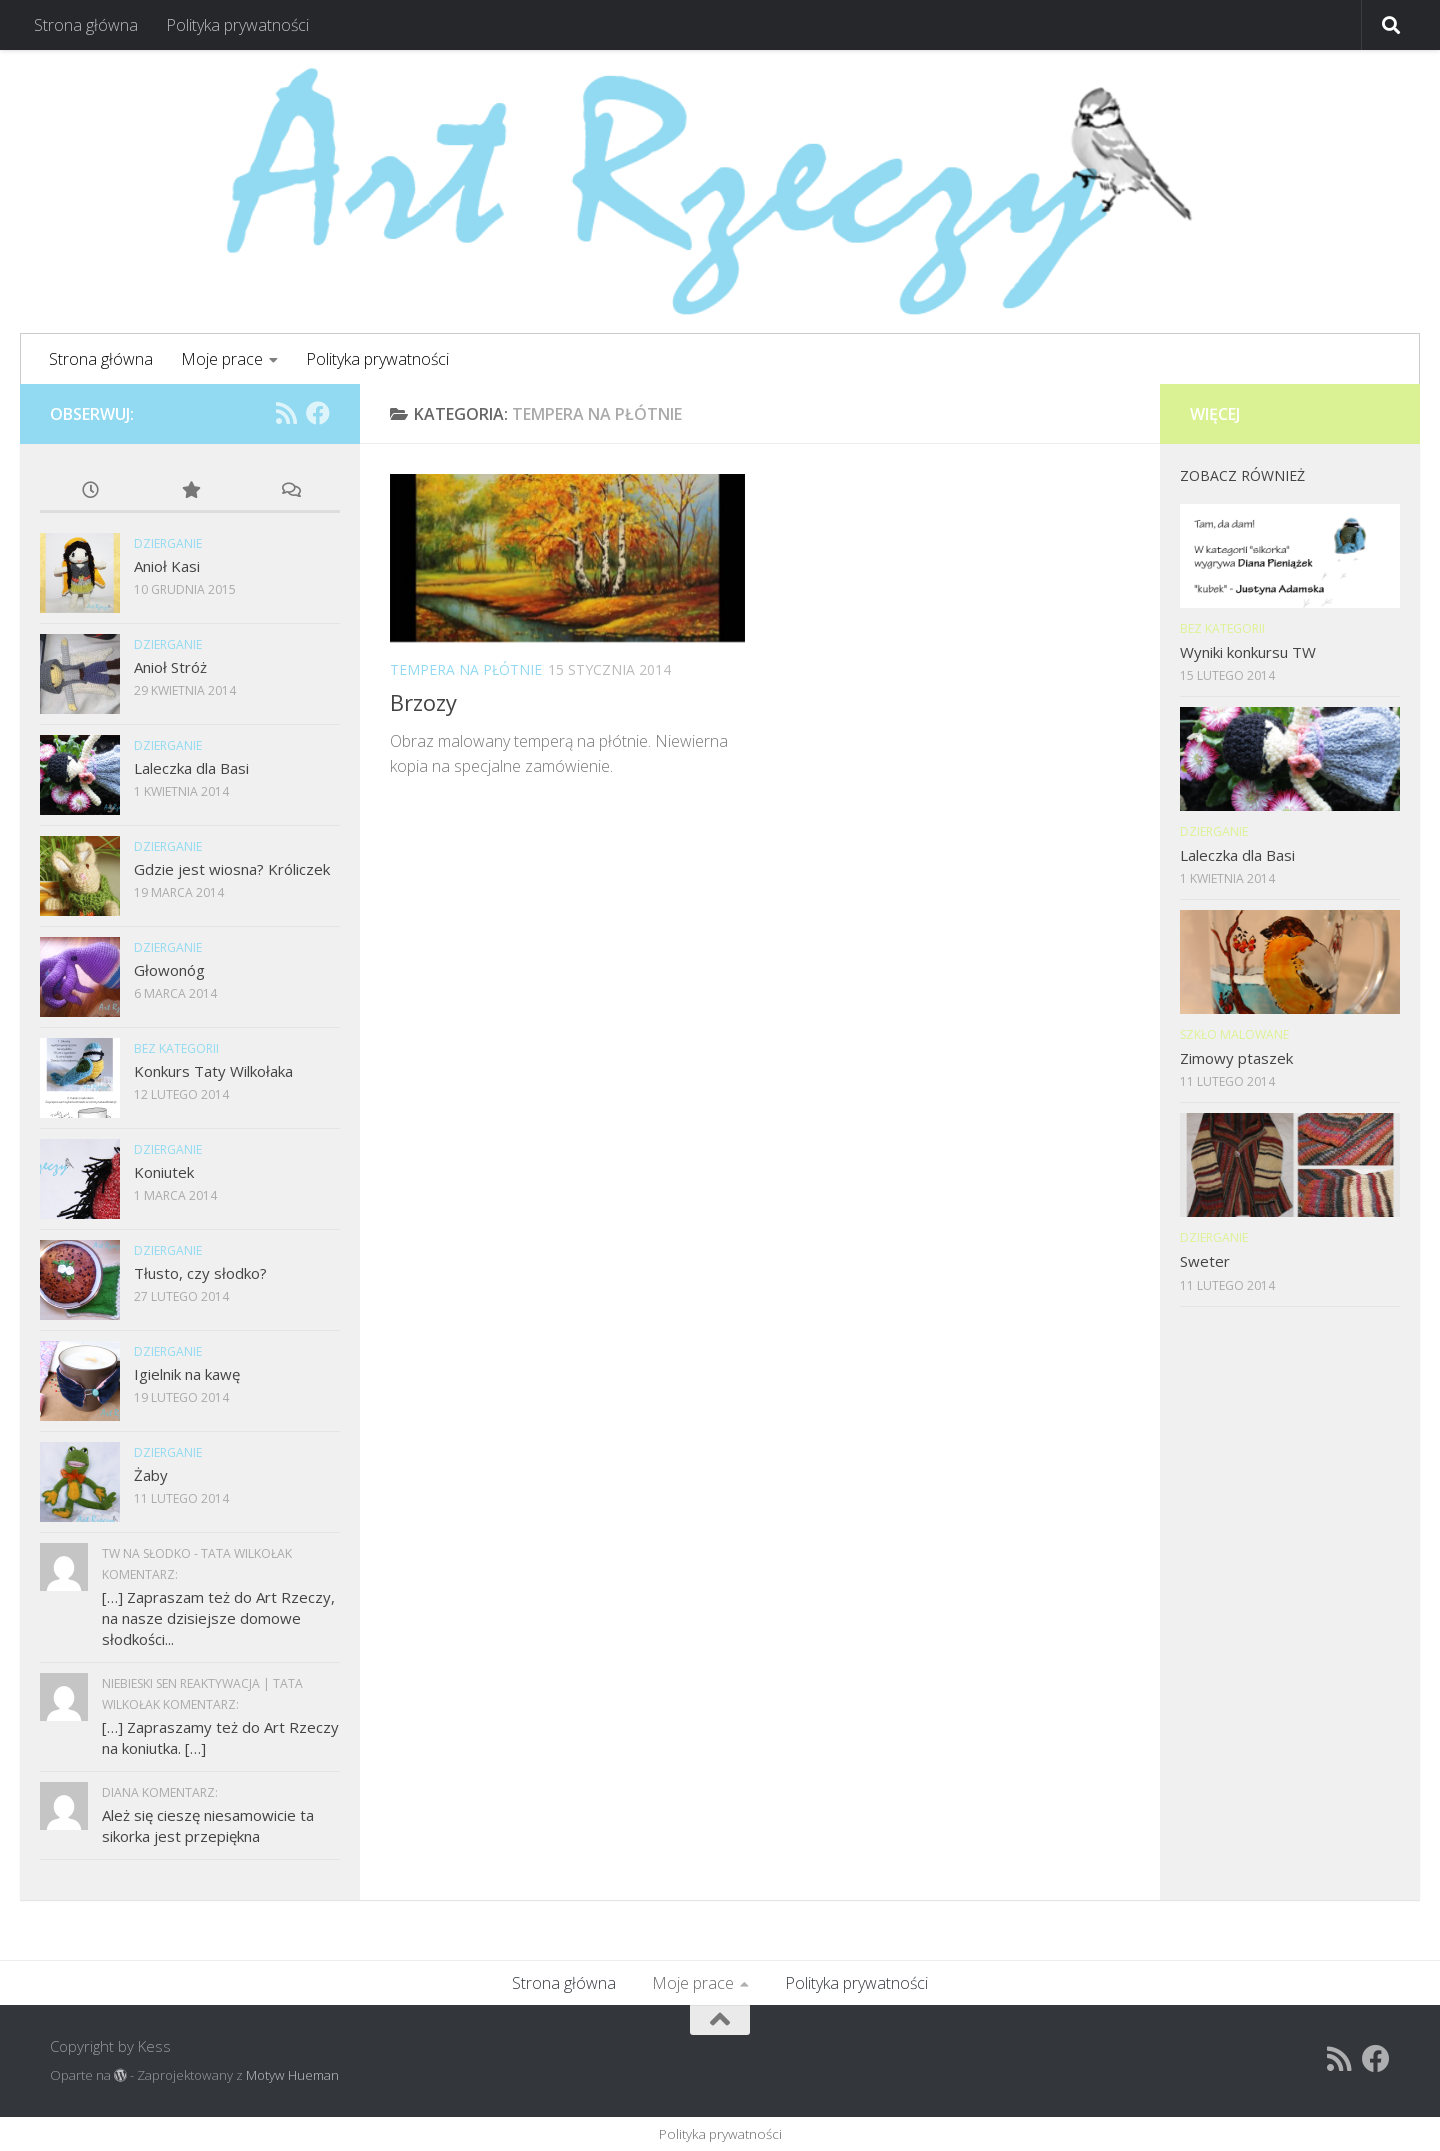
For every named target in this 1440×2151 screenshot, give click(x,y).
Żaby (151, 1475)
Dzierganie (168, 543)
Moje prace (222, 359)
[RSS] (286, 413)
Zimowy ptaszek (1236, 1058)
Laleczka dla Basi (191, 768)
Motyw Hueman (292, 2075)
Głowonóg (169, 970)
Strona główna (86, 25)
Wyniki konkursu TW (1248, 652)
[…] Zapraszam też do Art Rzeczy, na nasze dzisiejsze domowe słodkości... (218, 1618)
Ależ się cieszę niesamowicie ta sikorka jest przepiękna (208, 1825)
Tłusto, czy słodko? (200, 1273)
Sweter (1205, 1261)
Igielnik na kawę (187, 1374)
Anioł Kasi (167, 566)
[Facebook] (318, 413)
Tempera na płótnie (466, 669)
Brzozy (423, 702)
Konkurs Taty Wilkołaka (213, 1071)
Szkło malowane (1234, 1034)
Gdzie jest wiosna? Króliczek (232, 869)
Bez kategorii (176, 1048)
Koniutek (164, 1172)
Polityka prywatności (237, 25)
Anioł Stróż (170, 667)
